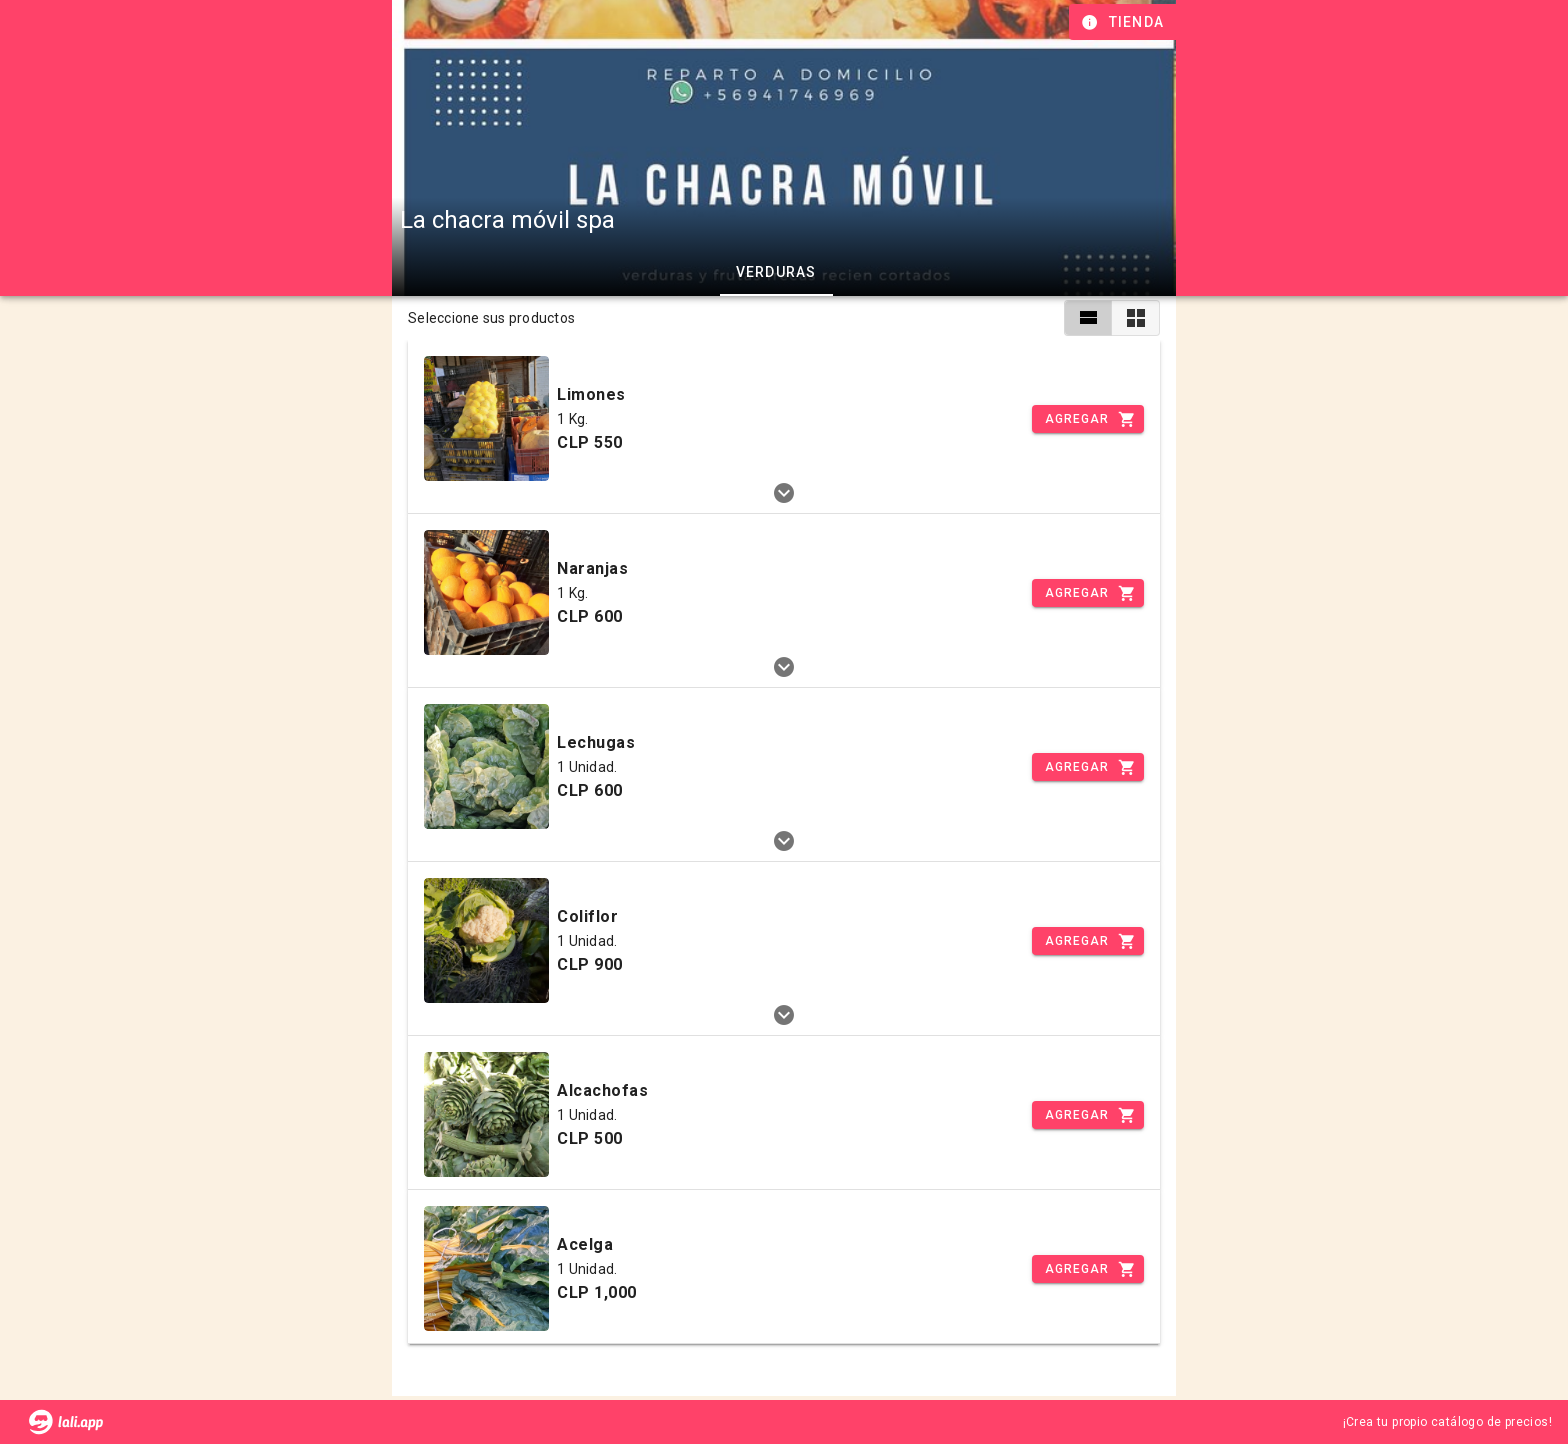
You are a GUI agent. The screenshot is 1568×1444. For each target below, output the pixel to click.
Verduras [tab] (776, 272)
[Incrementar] (1088, 419)
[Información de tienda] (1124, 22)
